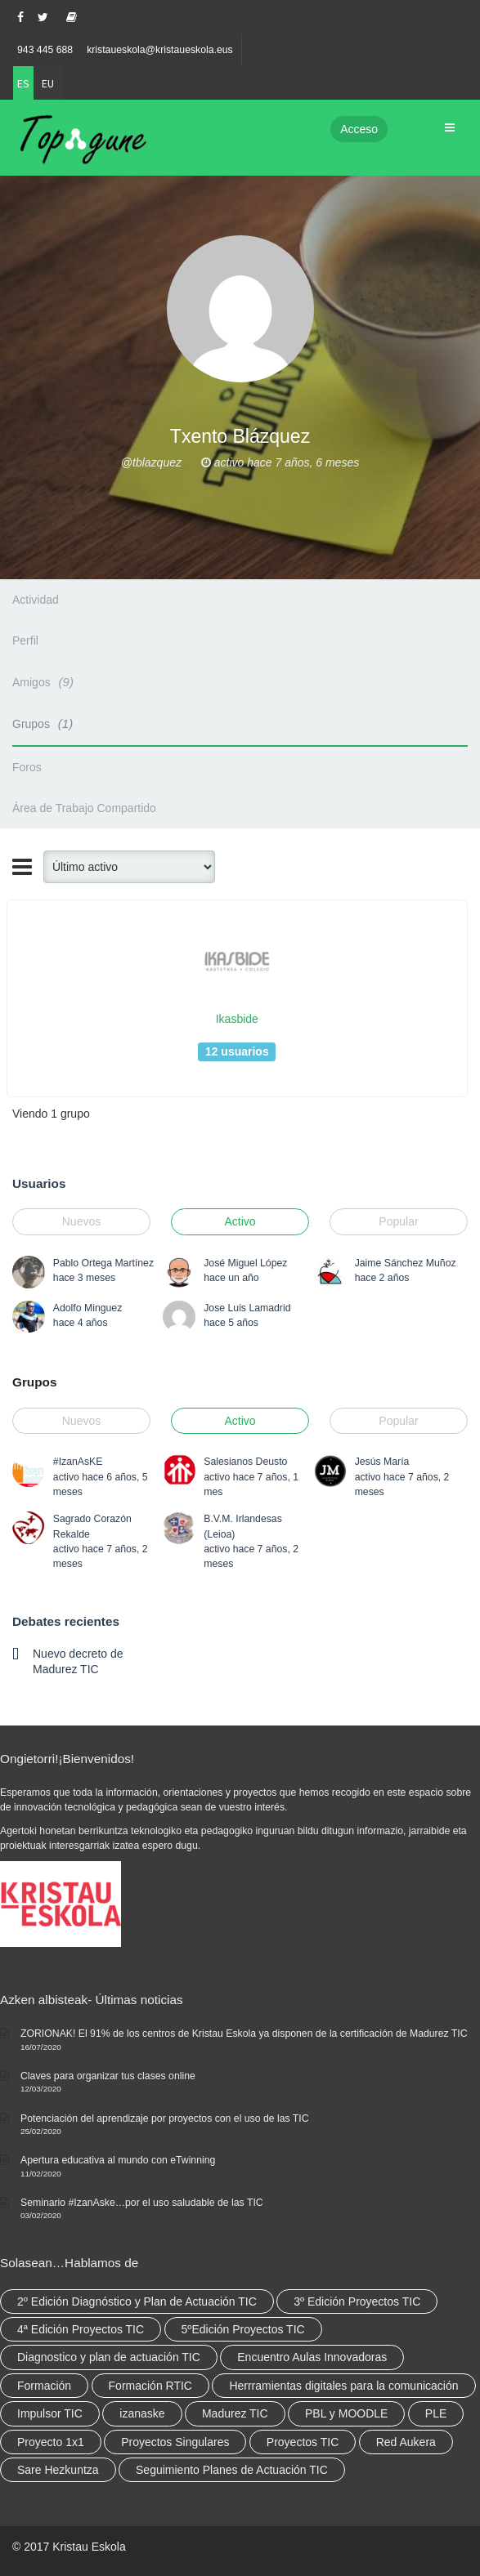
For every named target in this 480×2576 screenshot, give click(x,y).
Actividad (35, 599)
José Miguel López (245, 1263)
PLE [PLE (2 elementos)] (435, 2413)
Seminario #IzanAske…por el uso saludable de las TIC (141, 2202)
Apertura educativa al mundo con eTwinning (117, 2160)
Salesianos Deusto (245, 1461)
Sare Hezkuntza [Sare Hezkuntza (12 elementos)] (58, 2469)
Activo (239, 1221)
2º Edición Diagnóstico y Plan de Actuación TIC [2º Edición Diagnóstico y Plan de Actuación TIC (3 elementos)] (137, 2301)
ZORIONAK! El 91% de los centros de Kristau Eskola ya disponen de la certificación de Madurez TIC (244, 2033)
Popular (398, 1221)
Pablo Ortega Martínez (103, 1263)
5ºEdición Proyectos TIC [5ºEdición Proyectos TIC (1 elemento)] (243, 2329)
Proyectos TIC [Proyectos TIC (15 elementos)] (303, 2442)
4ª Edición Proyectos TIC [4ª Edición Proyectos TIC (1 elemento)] (80, 2329)
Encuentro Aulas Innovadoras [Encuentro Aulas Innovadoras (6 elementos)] (312, 2357)
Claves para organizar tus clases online (107, 2076)
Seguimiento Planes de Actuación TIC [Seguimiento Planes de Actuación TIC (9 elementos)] (232, 2469)
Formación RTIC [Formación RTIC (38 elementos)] (150, 2385)
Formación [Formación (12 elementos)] (44, 2385)
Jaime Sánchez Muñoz (405, 1263)
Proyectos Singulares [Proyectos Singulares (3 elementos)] (175, 2442)
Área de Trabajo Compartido (84, 808)
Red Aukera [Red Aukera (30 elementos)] (406, 2442)
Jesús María (382, 1461)
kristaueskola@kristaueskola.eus (160, 50)
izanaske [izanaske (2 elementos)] (141, 2413)
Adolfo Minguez (87, 1308)
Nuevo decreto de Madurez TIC (78, 1661)
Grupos (45, 723)
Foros (27, 767)
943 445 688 (45, 50)
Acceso (359, 129)
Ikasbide (237, 1018)
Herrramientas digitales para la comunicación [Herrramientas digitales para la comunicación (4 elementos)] (343, 2385)
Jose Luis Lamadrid (247, 1308)
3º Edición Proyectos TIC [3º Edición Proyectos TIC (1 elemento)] (357, 2301)
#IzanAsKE (78, 1461)
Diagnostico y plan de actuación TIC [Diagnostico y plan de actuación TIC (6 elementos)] (108, 2357)
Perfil (25, 640)
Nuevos (81, 1221)
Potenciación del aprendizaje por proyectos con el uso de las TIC (164, 2118)
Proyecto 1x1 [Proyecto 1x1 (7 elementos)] (50, 2442)
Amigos (45, 682)
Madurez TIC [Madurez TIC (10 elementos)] (235, 2413)
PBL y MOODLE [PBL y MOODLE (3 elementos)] (346, 2413)
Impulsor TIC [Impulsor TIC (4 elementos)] (50, 2413)
